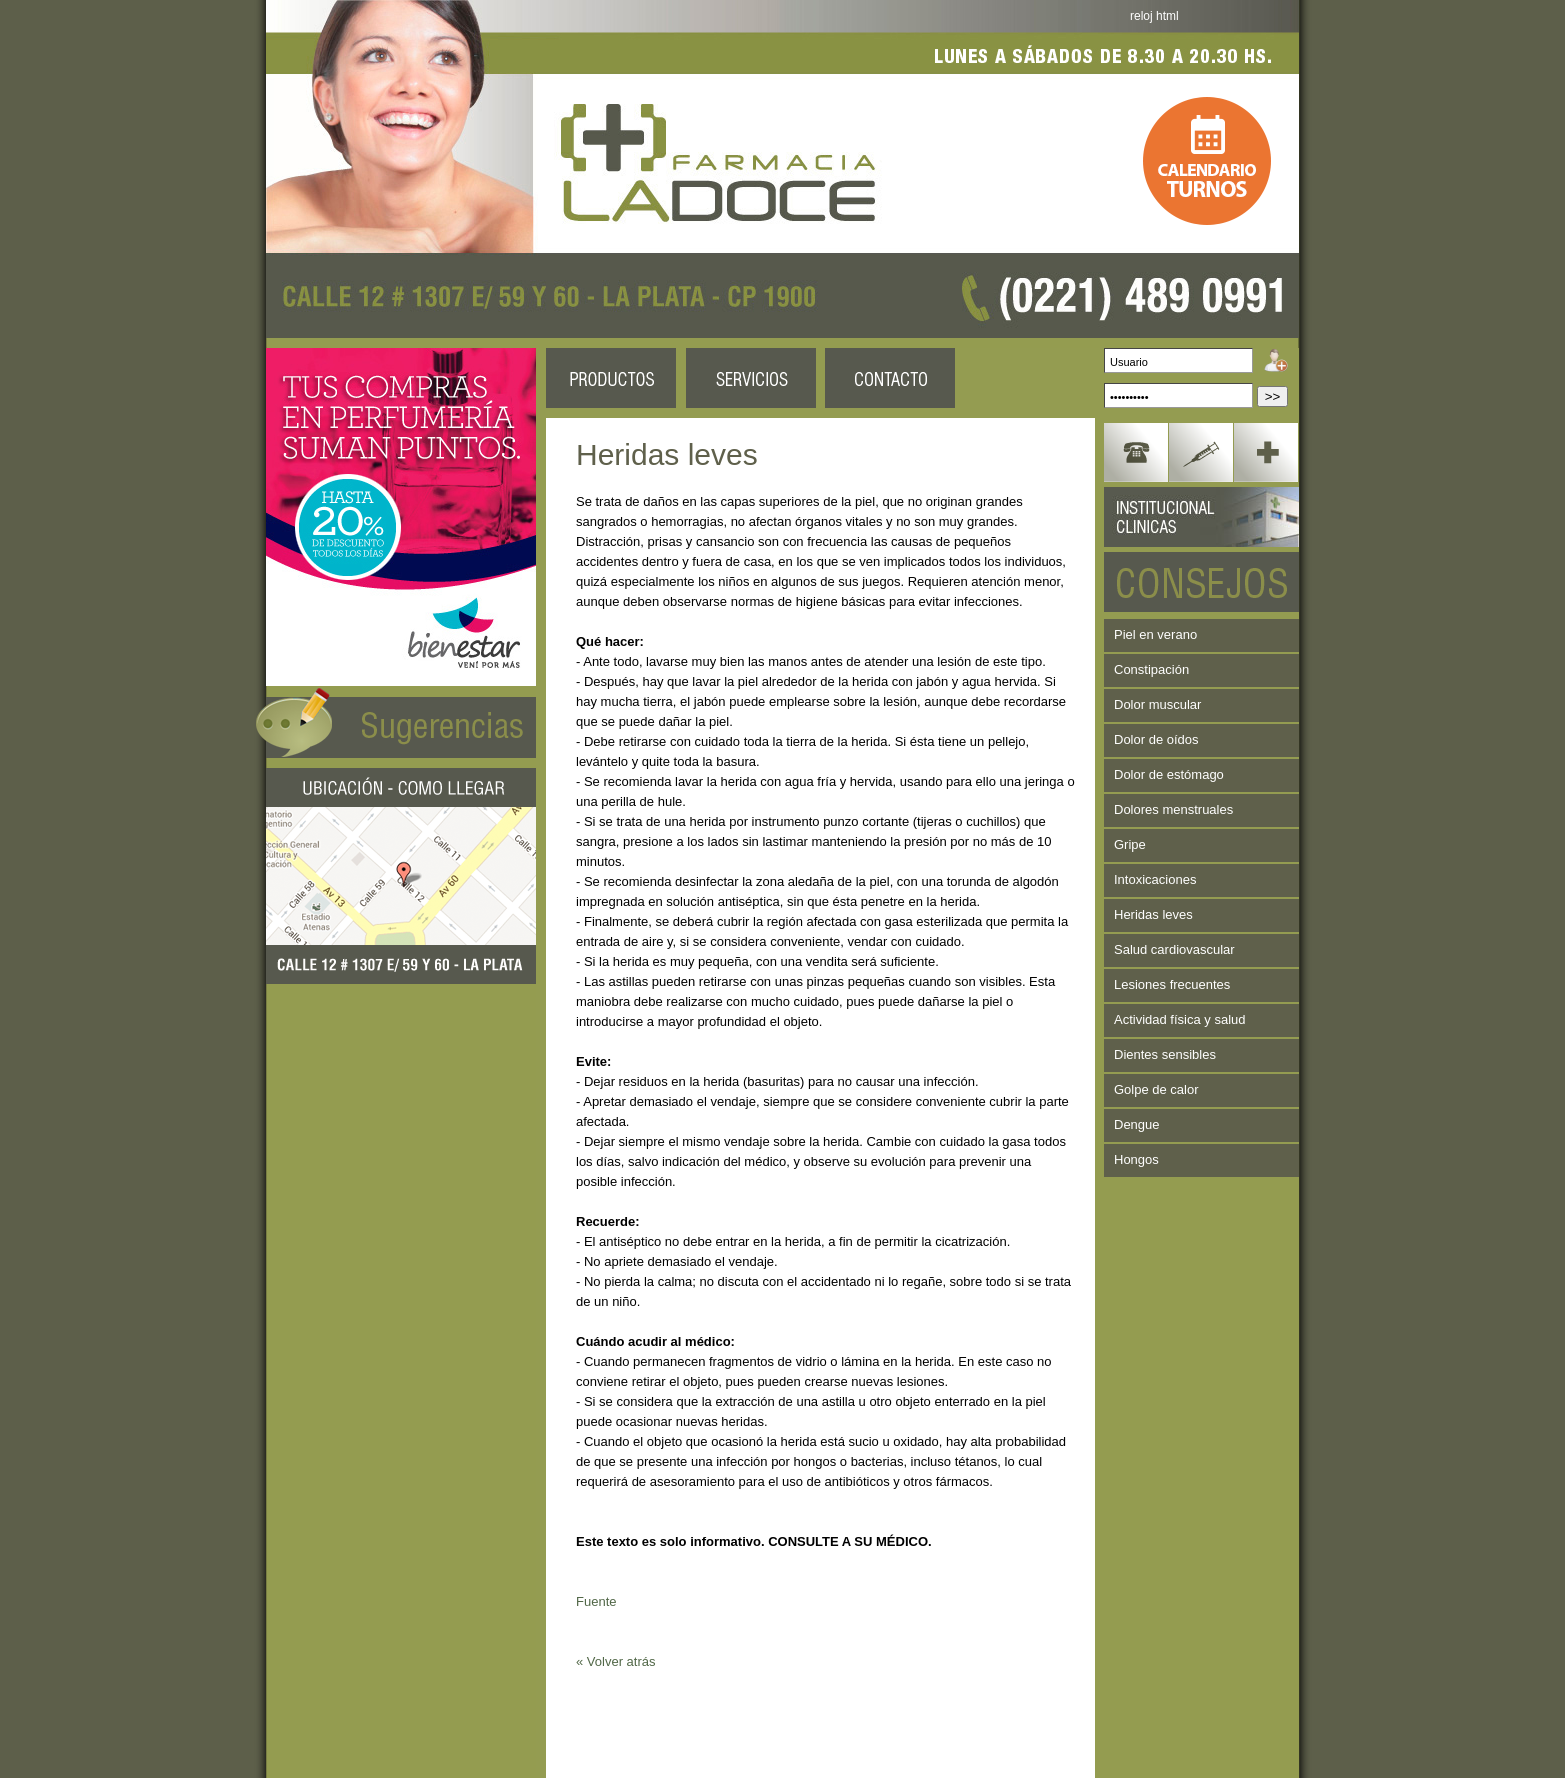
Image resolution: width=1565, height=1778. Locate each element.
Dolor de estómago (1169, 774)
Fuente (596, 1601)
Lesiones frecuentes (1172, 984)
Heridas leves (1153, 914)
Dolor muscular (1157, 704)
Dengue (1137, 1124)
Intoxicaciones (1155, 879)
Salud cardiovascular (1174, 949)
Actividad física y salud (1180, 1019)
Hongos (1136, 1159)
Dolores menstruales (1173, 809)
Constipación (1151, 669)
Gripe (1130, 844)
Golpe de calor (1156, 1089)
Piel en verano (1155, 634)
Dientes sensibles (1165, 1054)
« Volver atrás (616, 1661)
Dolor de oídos (1156, 739)
